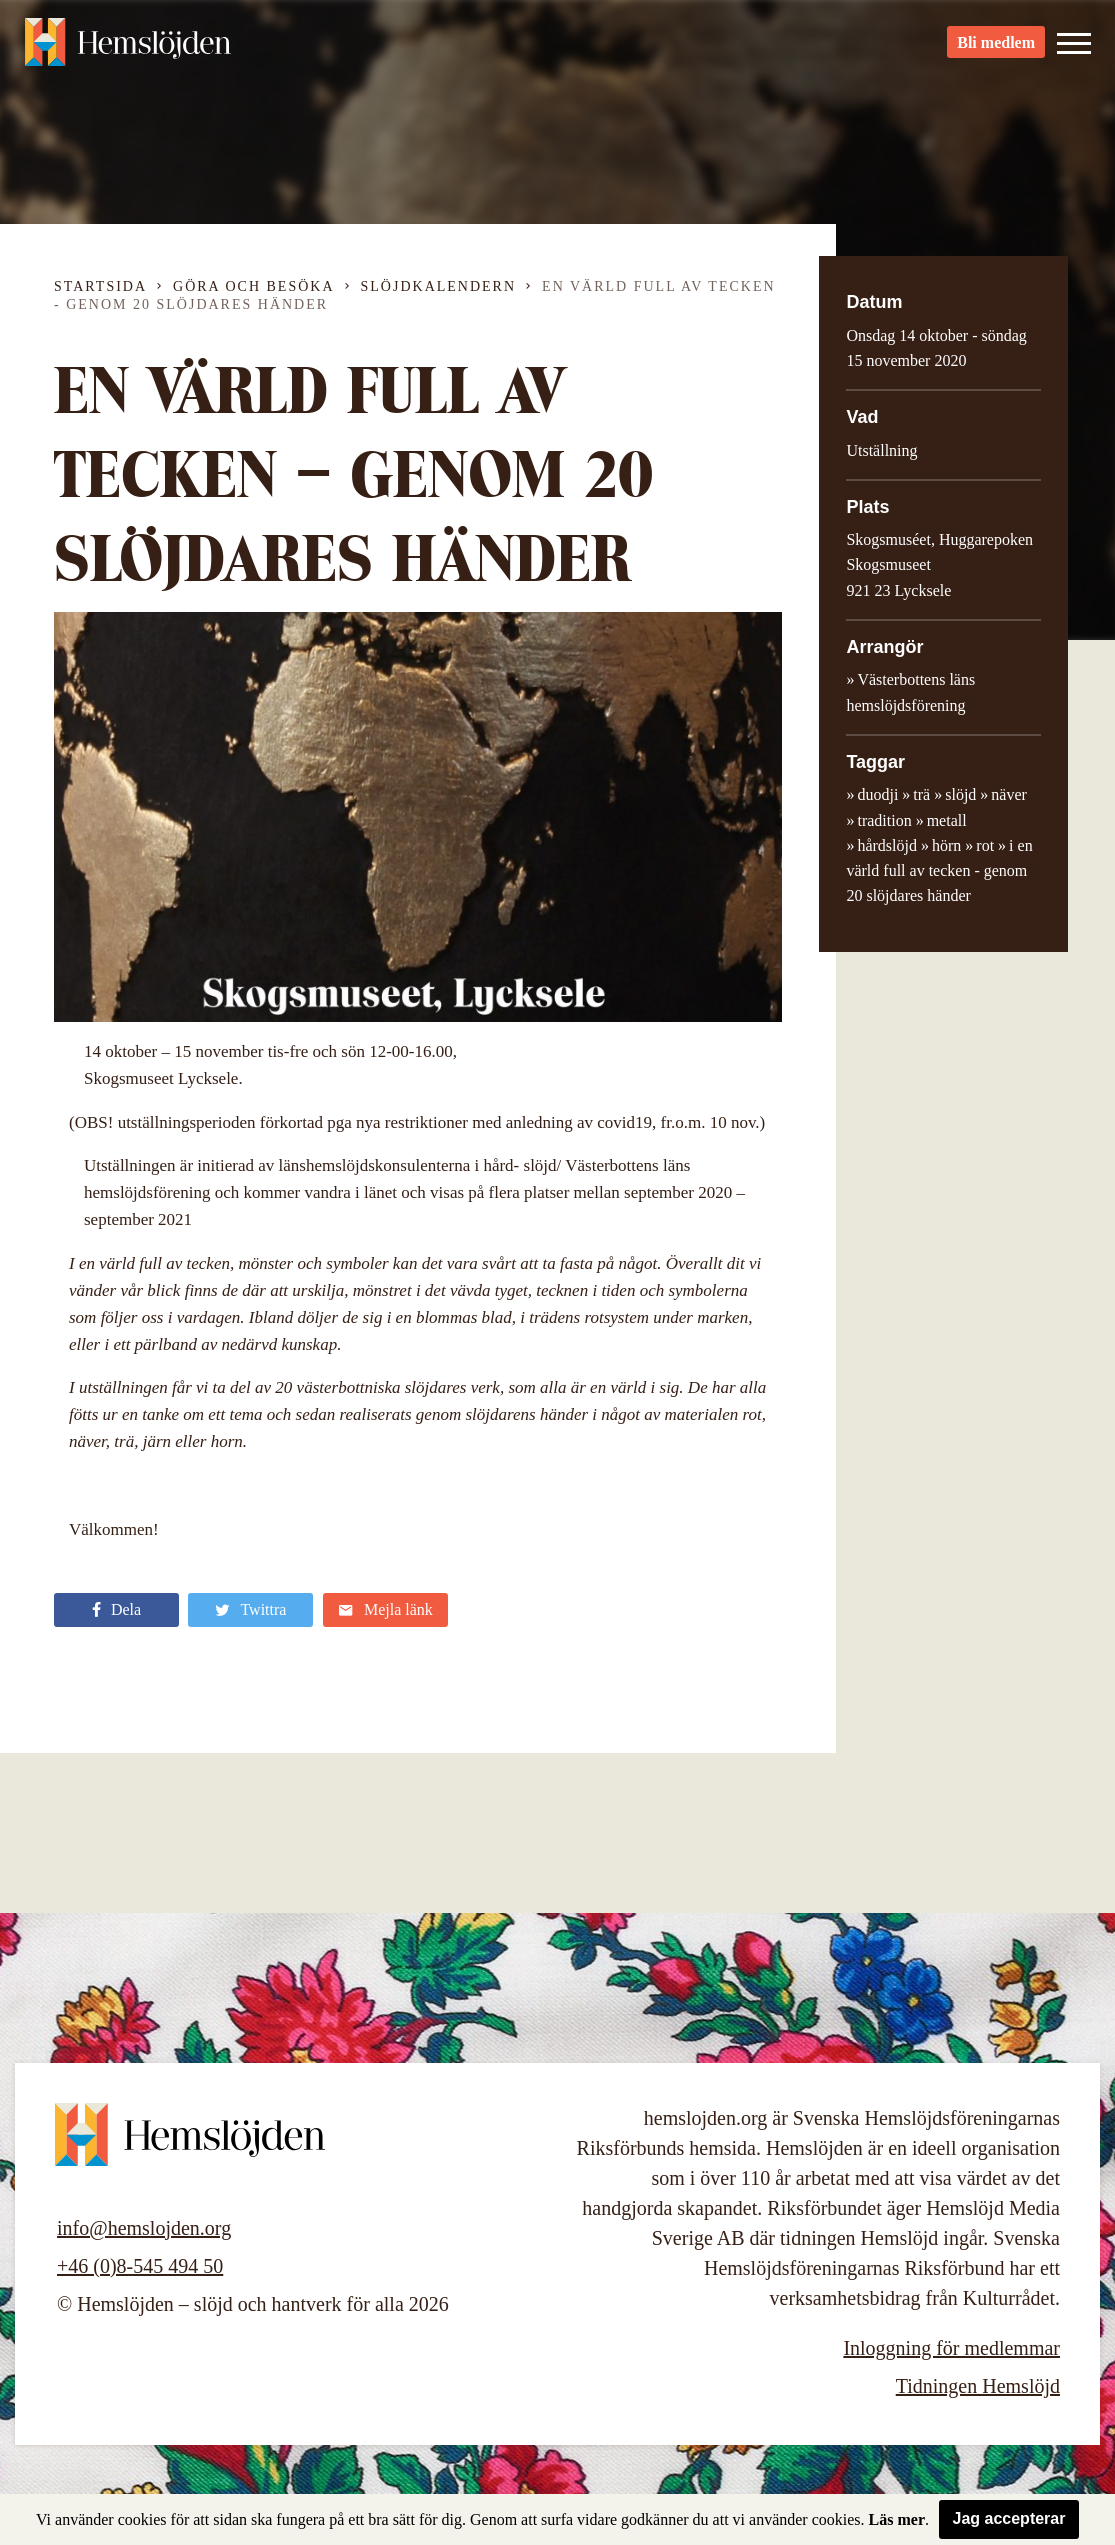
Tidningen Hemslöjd (978, 2386)
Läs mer (897, 2519)
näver (1009, 794)
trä (921, 794)
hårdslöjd (887, 845)
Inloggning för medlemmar (951, 2348)
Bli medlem (996, 50)
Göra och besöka (253, 286)
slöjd (960, 794)
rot (985, 845)
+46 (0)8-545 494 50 (140, 2266)
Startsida (100, 286)
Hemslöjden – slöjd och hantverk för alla (134, 50)
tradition (884, 820)
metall (947, 820)
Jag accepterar (1009, 2518)
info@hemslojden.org (144, 2228)
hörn (946, 845)
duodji (877, 794)
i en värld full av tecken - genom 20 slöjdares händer (939, 871)
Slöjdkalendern (439, 286)
